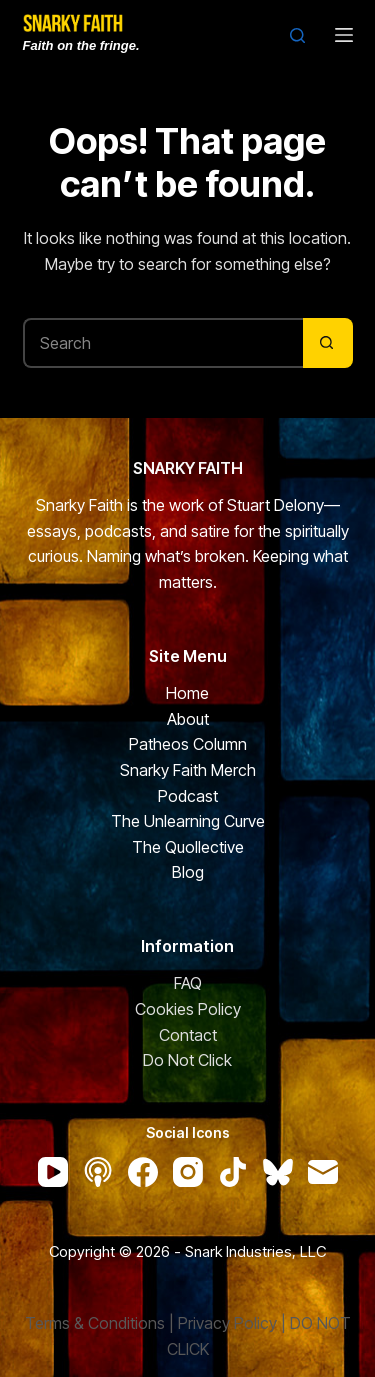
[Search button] (328, 343)
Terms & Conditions (95, 1323)
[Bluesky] (278, 1172)
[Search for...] (163, 343)
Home (187, 693)
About (188, 719)
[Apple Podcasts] (98, 1172)
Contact (188, 1035)
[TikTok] (233, 1172)
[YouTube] (53, 1172)
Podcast (188, 796)
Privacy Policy (227, 1323)
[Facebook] (143, 1172)
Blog (188, 872)
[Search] (297, 35)
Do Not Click (187, 1060)
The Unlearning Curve (188, 821)
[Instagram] (188, 1172)
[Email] (323, 1172)
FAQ (188, 983)
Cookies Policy (188, 1009)
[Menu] (344, 35)
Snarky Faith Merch (188, 770)
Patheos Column (188, 744)
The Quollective (188, 847)
